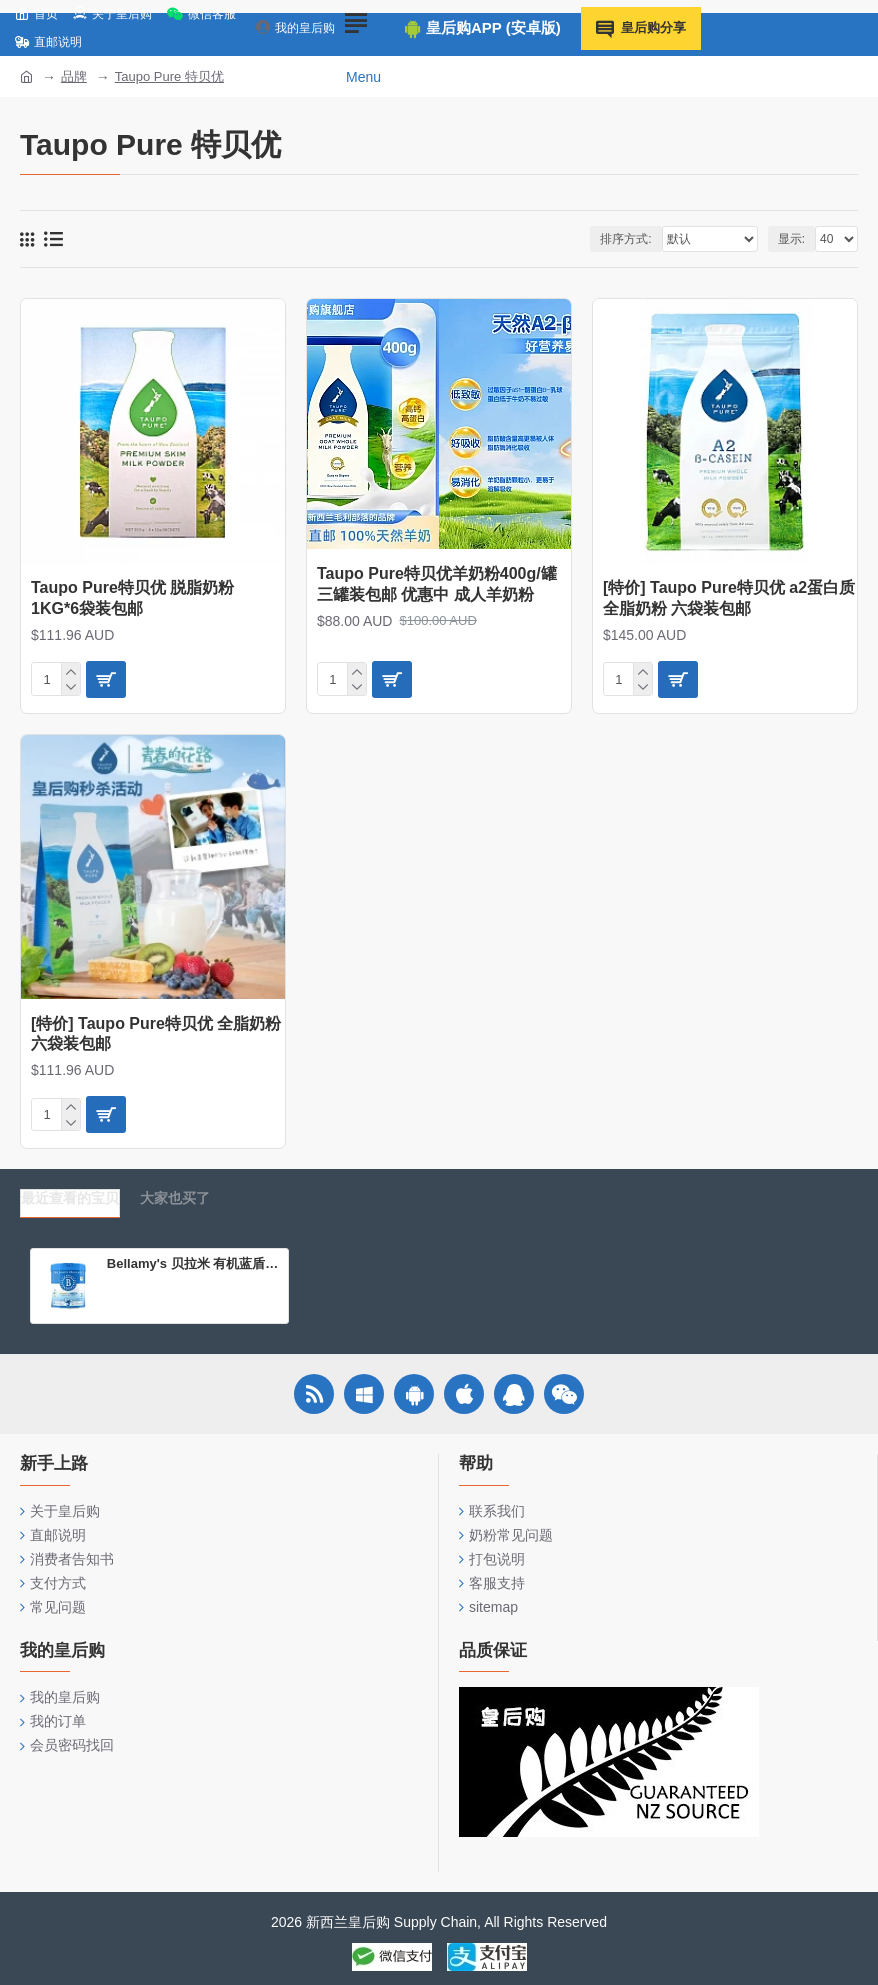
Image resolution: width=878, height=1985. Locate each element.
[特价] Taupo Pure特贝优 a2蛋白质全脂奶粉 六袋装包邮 (729, 598)
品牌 (74, 76)
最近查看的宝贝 (70, 1198)
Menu (363, 77)
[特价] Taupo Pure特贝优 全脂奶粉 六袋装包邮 (156, 1034)
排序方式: (625, 239)
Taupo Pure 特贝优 (169, 76)
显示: (791, 239)
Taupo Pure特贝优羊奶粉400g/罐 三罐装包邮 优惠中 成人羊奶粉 (437, 584)
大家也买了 (175, 1198)
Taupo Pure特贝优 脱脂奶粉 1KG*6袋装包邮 (132, 598)
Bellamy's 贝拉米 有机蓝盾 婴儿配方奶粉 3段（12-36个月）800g (194, 1263)
